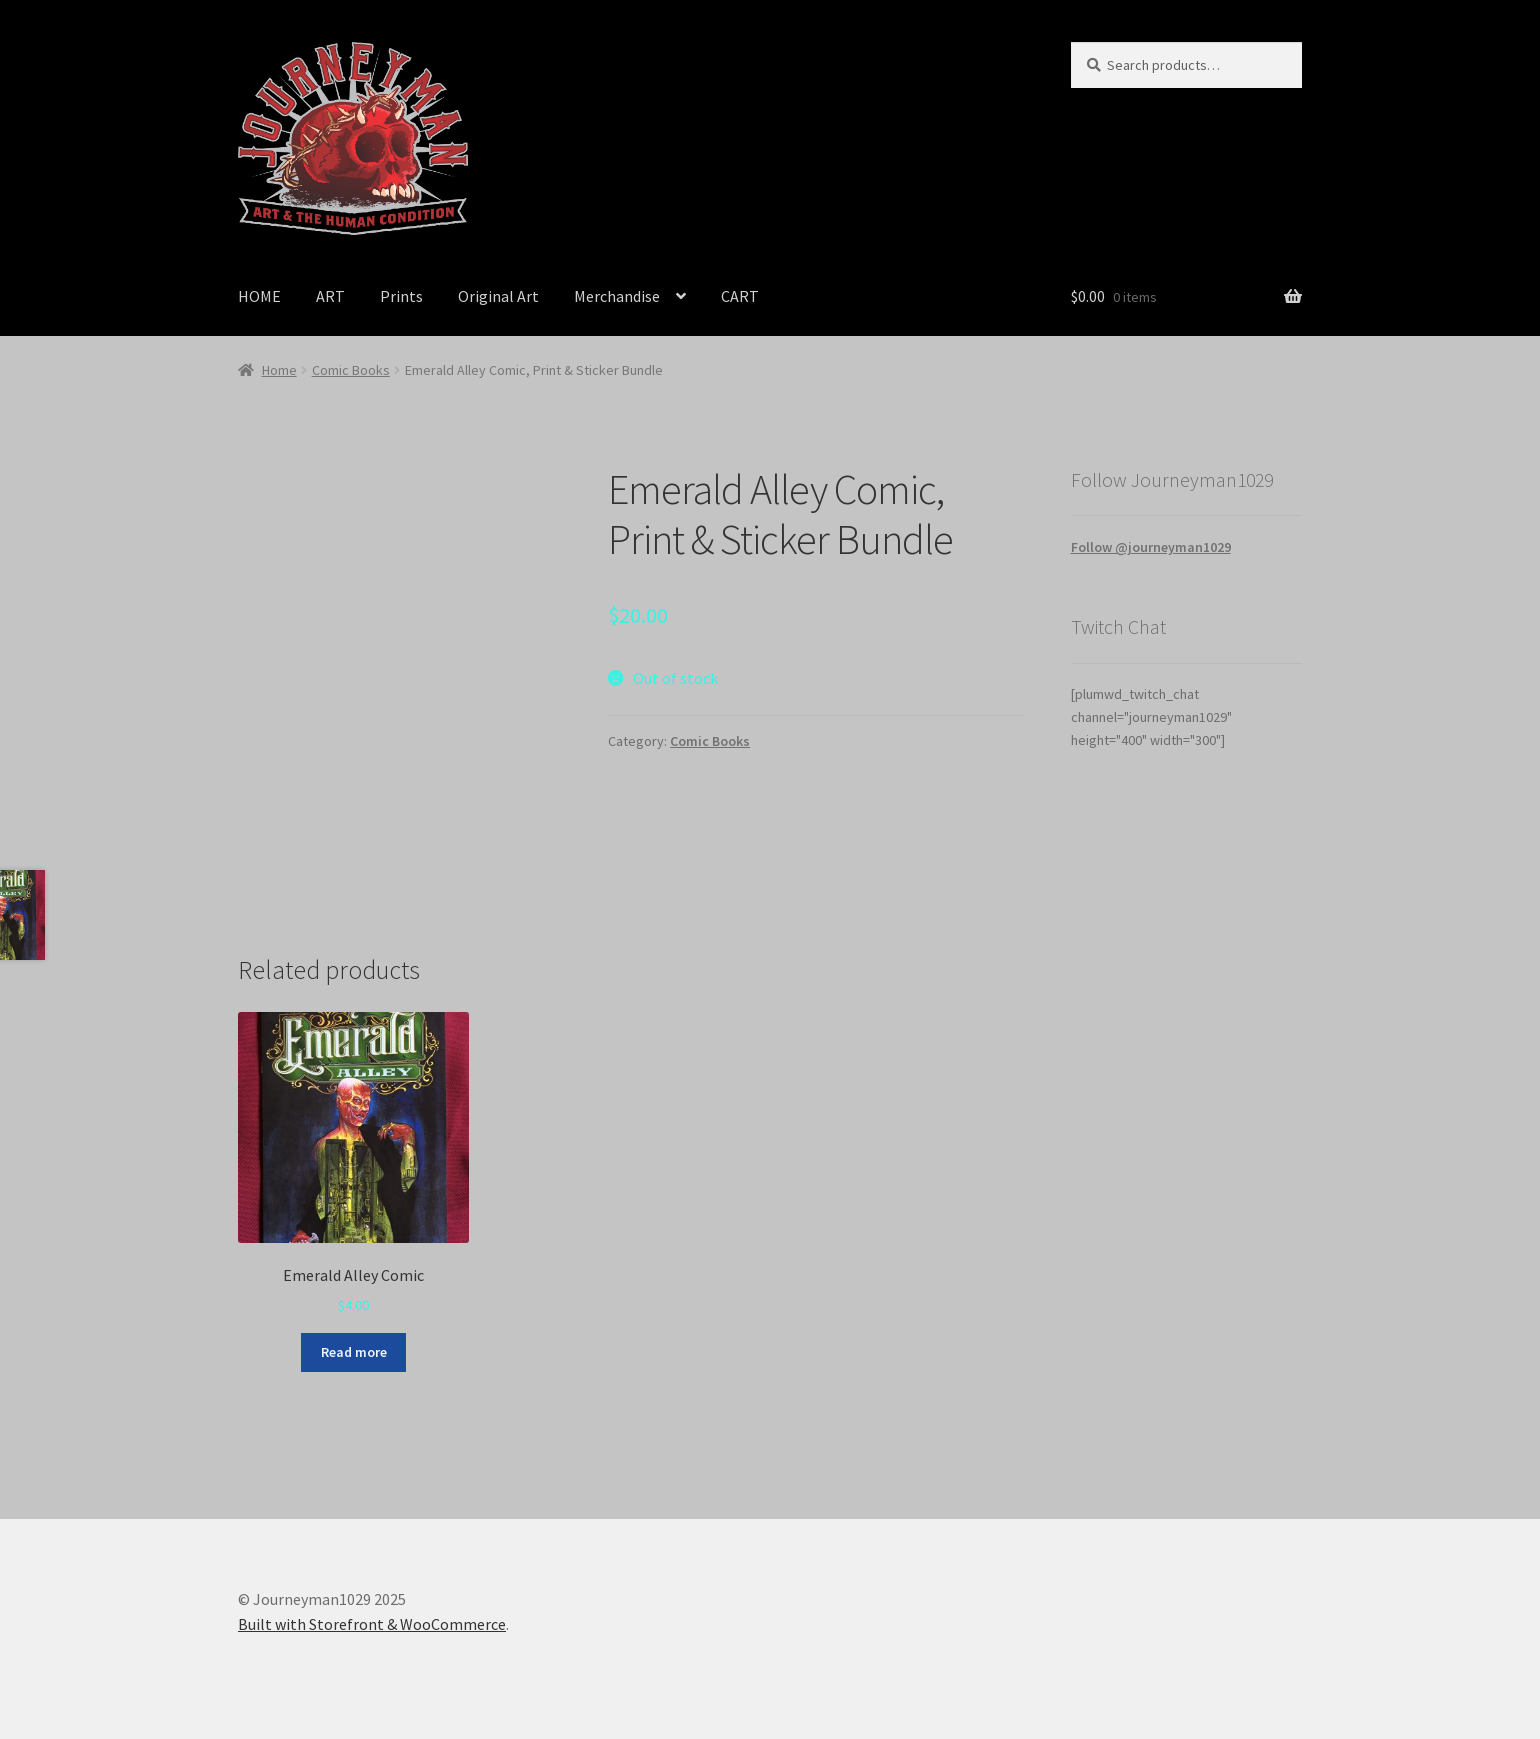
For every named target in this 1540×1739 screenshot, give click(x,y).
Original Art (498, 296)
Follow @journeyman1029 (1151, 547)
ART (330, 296)
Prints (401, 296)
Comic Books (351, 370)
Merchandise (617, 296)
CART (740, 296)
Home (279, 370)
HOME (259, 296)
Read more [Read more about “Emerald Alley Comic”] (354, 1352)
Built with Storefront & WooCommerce (372, 1624)
